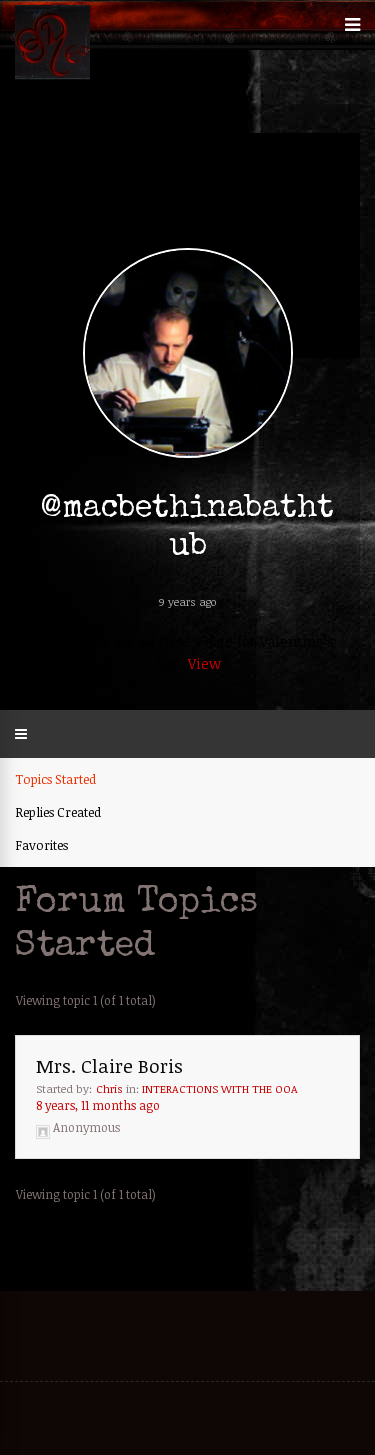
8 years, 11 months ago (98, 1105)
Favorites (41, 845)
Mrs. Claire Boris (109, 1066)
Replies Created (58, 812)
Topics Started (55, 779)
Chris (109, 1088)
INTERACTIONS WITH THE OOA (220, 1088)
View (204, 663)
